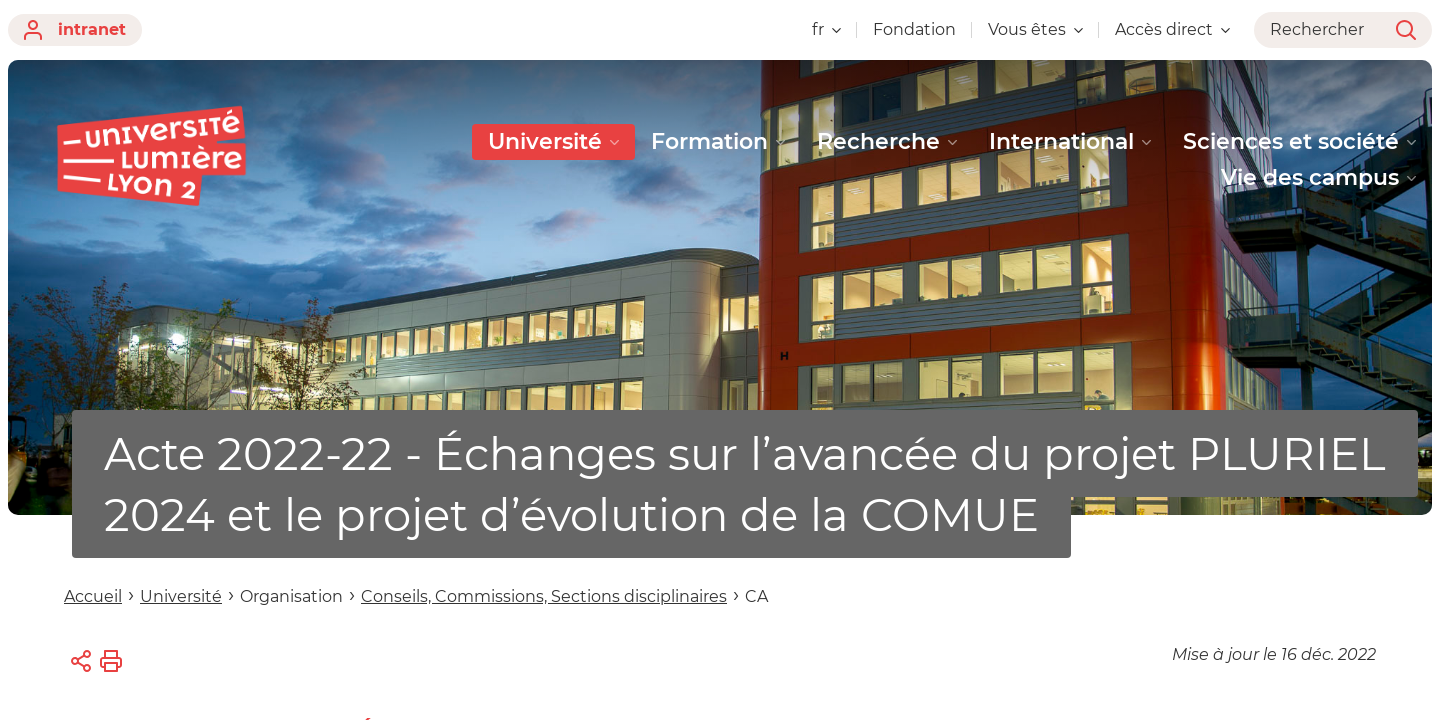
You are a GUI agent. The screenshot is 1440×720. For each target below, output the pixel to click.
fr (826, 29)
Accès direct (1172, 29)
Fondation (914, 29)
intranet (75, 30)
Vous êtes (1035, 29)
